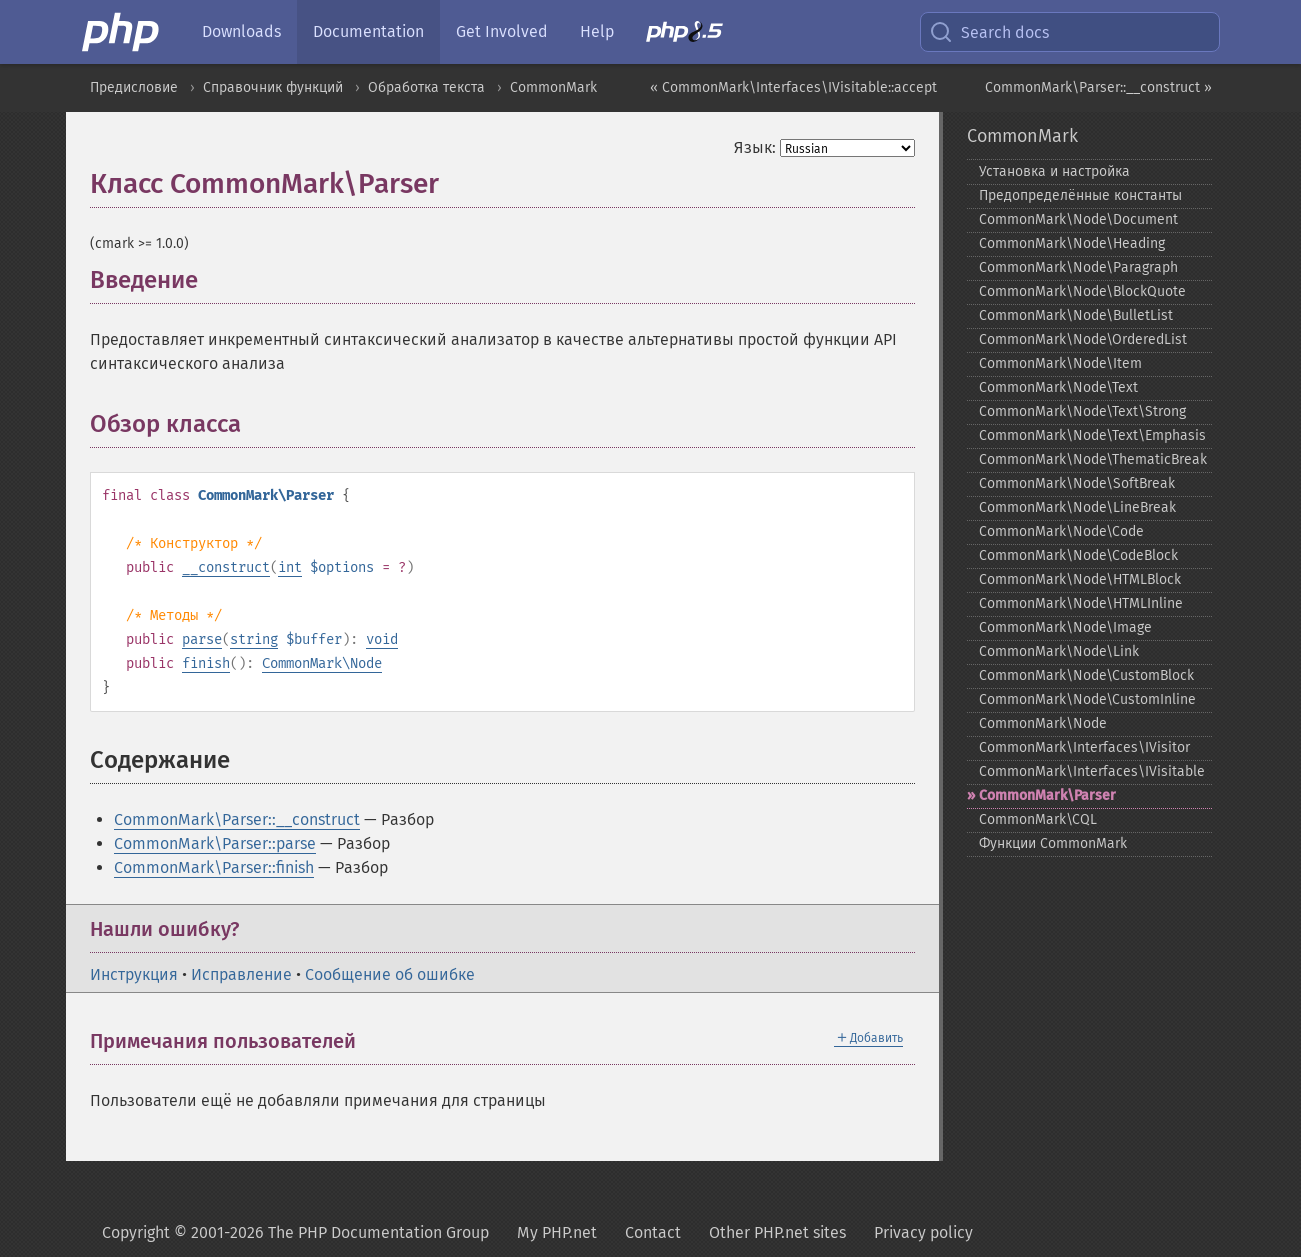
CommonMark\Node (322, 663)
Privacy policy (923, 1232)
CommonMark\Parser (1047, 795)
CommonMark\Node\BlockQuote (1082, 291)
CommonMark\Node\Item (1060, 363)
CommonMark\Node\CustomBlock (1086, 675)
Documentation (368, 31)
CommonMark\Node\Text (1058, 387)
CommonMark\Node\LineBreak (1077, 507)
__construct (226, 567)
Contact (653, 1232)
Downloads (241, 31)
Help (597, 31)
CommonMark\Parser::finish (214, 867)
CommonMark (553, 87)
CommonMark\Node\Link (1059, 651)
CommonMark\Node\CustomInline (1087, 699)
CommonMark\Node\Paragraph (1078, 267)
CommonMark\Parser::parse (215, 843)
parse (202, 639)
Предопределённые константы (1080, 195)
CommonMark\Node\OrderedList (1083, 339)
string (254, 639)
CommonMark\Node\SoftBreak (1077, 483)
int (290, 567)
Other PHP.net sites (777, 1232)
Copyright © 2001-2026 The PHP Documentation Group (295, 1232)
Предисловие (134, 87)
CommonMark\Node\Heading (1072, 243)
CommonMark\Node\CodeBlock (1078, 555)
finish (206, 663)
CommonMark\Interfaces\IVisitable (1092, 771)
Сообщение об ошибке (390, 974)
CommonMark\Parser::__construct (237, 819)
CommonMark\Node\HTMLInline (1081, 603)
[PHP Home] (122, 32)
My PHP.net (557, 1232)
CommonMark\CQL (1038, 819)
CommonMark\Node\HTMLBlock (1080, 579)
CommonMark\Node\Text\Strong (1082, 411)
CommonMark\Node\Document (1078, 219)
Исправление (241, 974)
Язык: (755, 147)
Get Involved (502, 31)
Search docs (989, 32)
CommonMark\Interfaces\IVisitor (1084, 747)
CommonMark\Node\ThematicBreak (1093, 459)
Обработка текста (426, 87)
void (382, 639)
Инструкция (134, 974)
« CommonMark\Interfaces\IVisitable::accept (793, 87)
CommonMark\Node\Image (1065, 627)
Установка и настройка (1054, 171)
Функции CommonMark (1053, 843)
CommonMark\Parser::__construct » (1098, 87)
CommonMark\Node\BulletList (1076, 315)
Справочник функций (273, 87)
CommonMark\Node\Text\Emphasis (1092, 435)
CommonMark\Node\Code (1061, 531)
